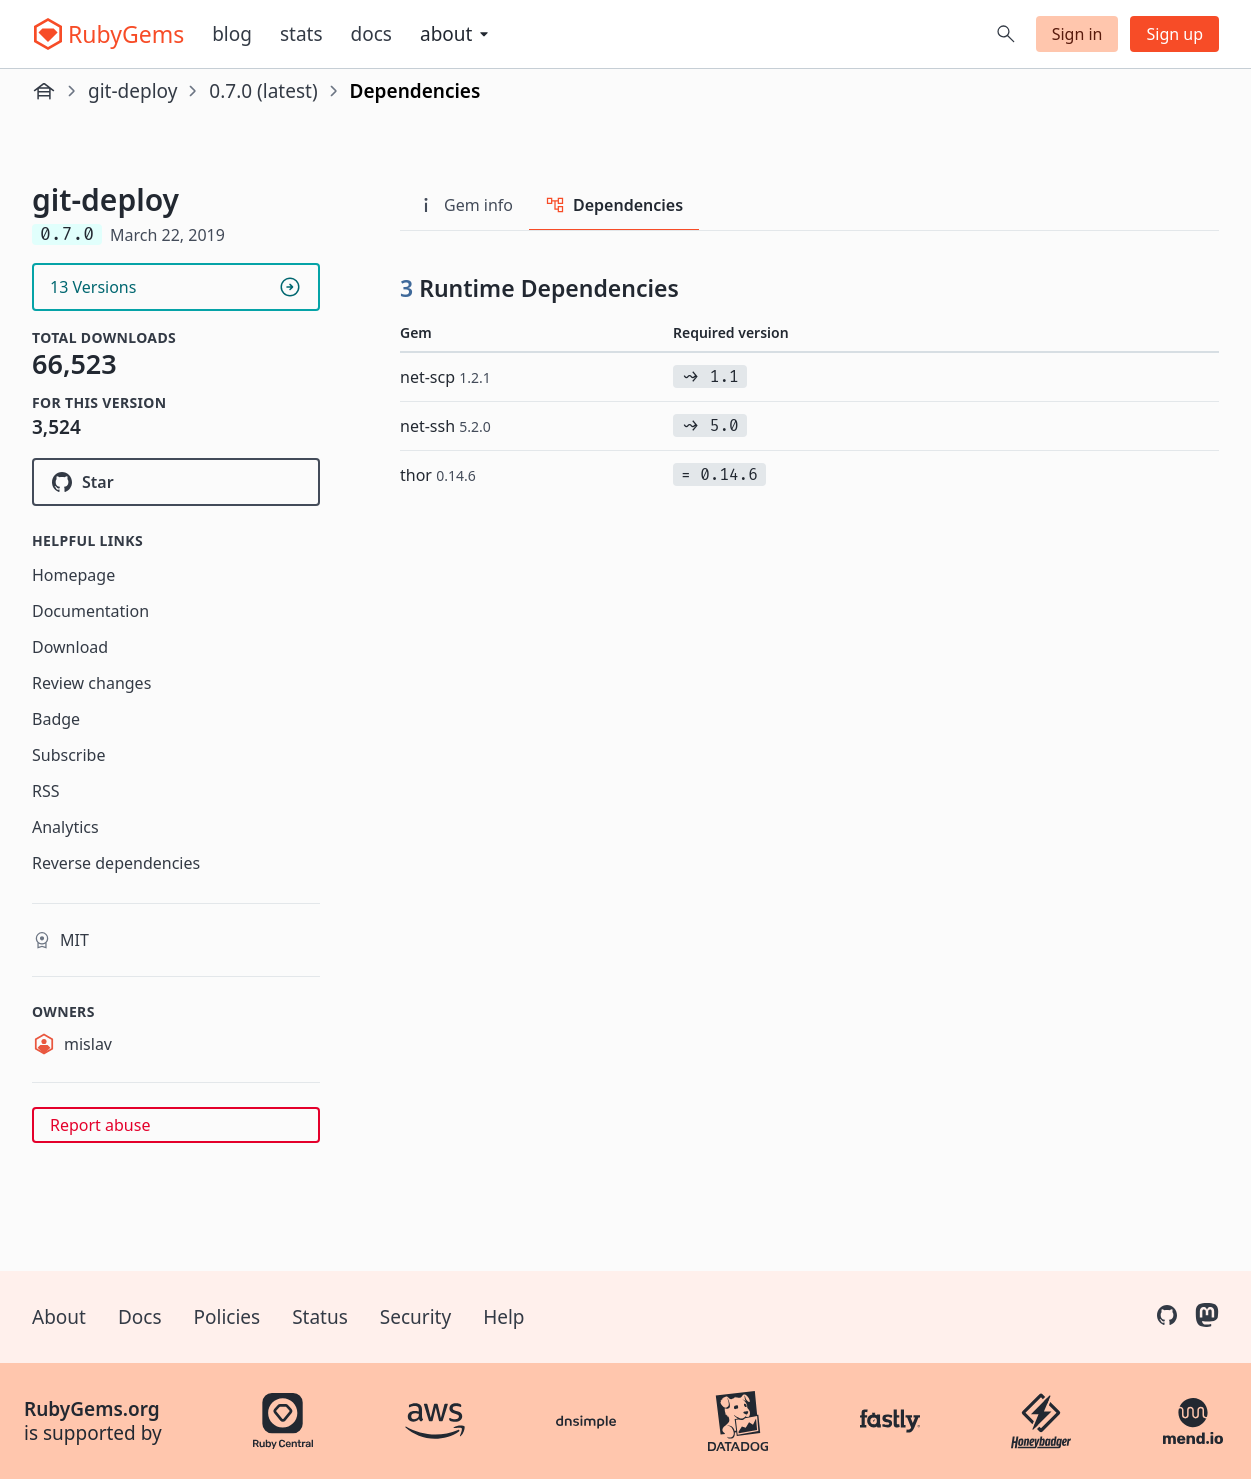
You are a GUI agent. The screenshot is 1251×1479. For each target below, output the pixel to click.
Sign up (1174, 34)
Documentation (90, 611)
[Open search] (1006, 34)
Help (503, 1317)
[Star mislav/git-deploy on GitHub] (176, 482)
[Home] (44, 91)
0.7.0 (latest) (263, 91)
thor (438, 475)
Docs (371, 34)
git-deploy (132, 91)
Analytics (65, 827)
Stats (301, 34)
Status (320, 1317)
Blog (232, 34)
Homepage (73, 575)
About (59, 1317)
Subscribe (68, 755)
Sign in (1077, 34)
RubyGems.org (92, 1409)
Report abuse (100, 1125)
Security (415, 1317)
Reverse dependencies (116, 863)
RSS (46, 791)
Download (70, 647)
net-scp (445, 377)
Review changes (91, 683)
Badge (56, 719)
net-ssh (445, 426)
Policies (227, 1317)
